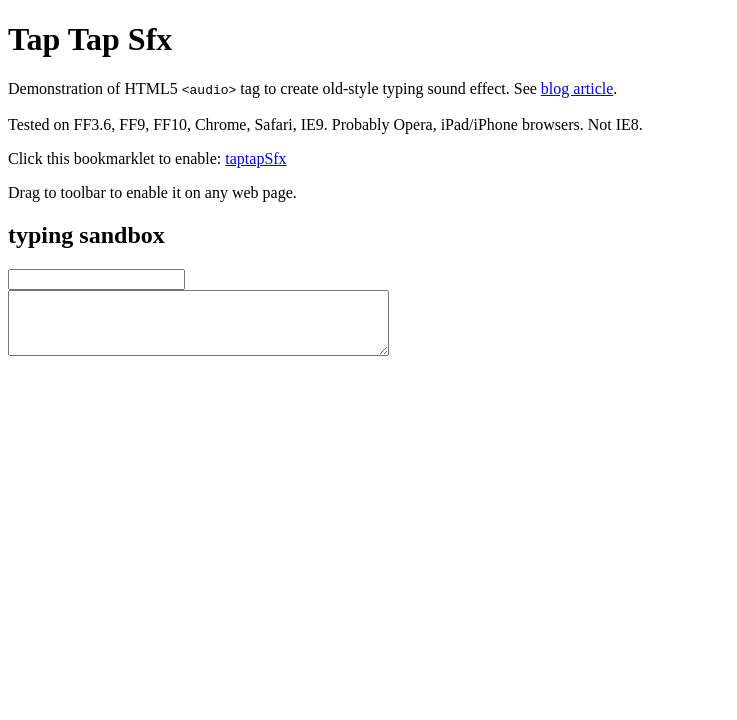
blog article (577, 88)
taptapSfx (255, 158)
